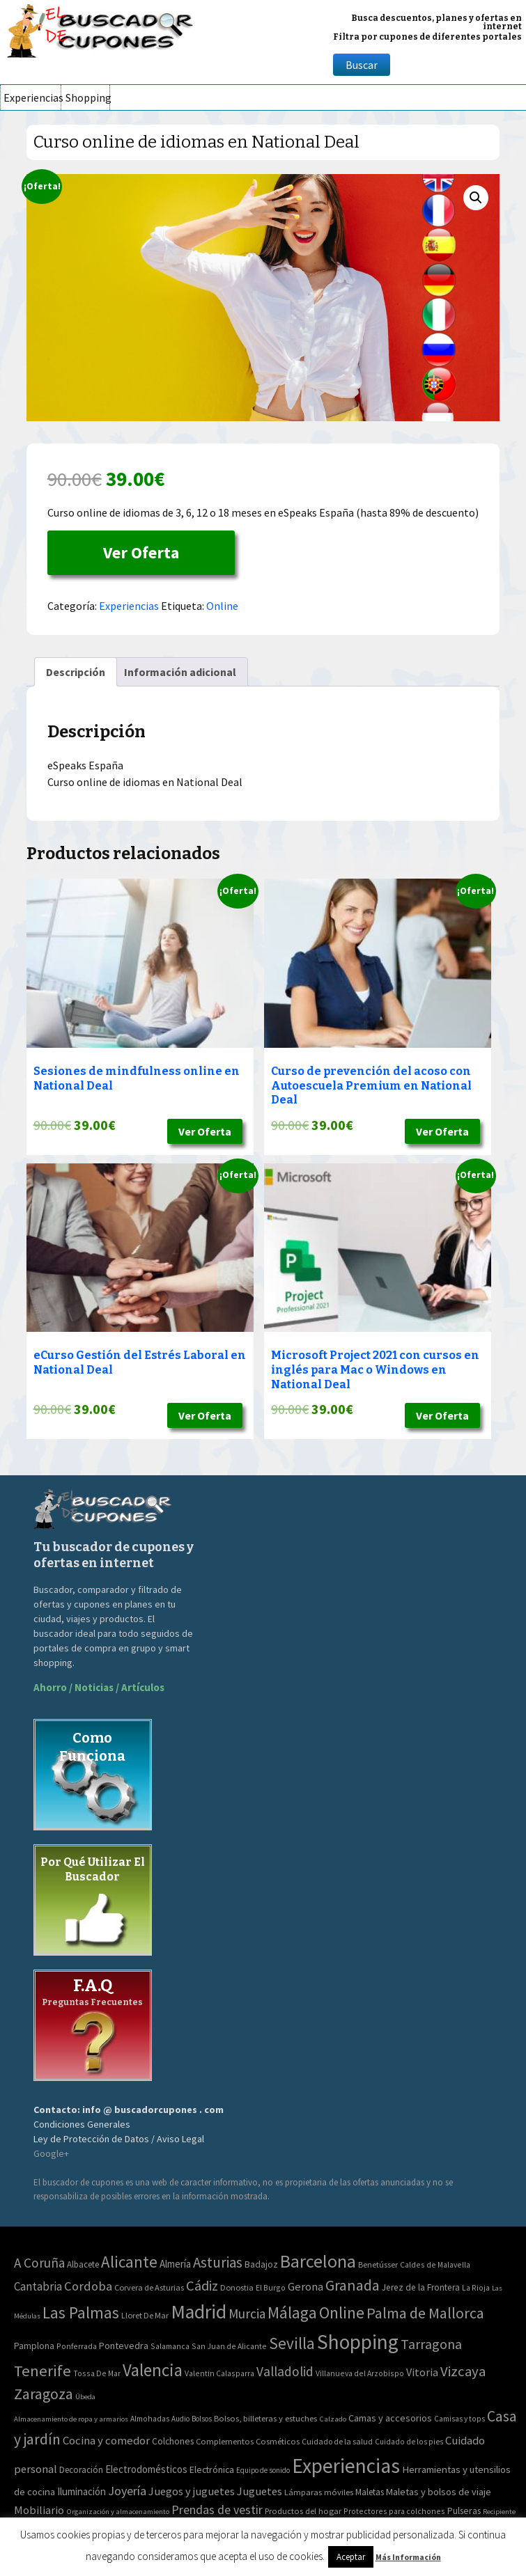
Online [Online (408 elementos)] (341, 2312)
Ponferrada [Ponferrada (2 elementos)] (76, 2346)
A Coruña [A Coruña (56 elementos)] (39, 2262)
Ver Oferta (141, 552)
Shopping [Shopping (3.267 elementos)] (358, 2342)
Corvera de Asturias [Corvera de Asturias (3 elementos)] (149, 2287)
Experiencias (32, 97)
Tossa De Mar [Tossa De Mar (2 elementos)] (97, 2373)
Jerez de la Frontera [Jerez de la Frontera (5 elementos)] (421, 2287)
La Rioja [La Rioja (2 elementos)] (476, 2287)
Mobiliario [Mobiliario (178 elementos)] (39, 2510)
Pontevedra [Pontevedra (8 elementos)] (123, 2345)
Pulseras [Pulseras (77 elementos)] (464, 2510)
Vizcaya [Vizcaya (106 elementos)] (463, 2371)
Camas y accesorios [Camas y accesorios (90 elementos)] (390, 2418)
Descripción (75, 672)
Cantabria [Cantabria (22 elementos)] (38, 2286)
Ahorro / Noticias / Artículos (98, 1687)
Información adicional (180, 672)
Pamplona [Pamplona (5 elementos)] (34, 2346)
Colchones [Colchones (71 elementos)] (173, 2441)
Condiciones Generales (81, 2124)
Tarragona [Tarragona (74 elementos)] (431, 2344)
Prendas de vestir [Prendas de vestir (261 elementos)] (217, 2510)
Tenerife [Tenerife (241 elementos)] (42, 2370)
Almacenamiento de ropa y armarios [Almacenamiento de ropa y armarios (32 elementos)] (71, 2419)
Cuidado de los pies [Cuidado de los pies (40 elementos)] (409, 2442)
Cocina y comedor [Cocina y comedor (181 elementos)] (106, 2440)
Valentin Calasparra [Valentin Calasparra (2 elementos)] (219, 2373)
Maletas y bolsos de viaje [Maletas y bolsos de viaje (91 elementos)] (438, 2491)
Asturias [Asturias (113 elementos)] (217, 2262)
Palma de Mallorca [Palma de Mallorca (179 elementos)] (425, 2313)
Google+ (51, 2153)
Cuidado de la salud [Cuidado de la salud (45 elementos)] (337, 2441)
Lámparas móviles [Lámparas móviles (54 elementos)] (318, 2492)
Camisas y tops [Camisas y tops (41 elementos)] (459, 2419)
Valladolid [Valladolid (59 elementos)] (285, 2371)
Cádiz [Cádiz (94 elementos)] (202, 2286)
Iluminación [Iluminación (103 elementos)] (81, 2491)
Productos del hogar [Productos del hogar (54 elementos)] (303, 2511)
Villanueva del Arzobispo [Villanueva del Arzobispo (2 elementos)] (360, 2373)
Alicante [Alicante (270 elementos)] (129, 2262)
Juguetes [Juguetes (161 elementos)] (259, 2491)
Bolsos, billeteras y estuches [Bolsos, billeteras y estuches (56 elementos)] (265, 2418)
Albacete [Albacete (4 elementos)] (83, 2264)
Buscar (362, 65)
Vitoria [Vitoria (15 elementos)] (422, 2372)
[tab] (75, 671)
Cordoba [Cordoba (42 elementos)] (88, 2286)
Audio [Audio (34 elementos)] (180, 2419)
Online (222, 606)
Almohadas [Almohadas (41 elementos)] (149, 2419)
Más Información (408, 2557)
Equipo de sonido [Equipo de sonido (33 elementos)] (263, 2470)
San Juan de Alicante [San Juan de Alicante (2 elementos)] (229, 2346)
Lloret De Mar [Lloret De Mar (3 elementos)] (145, 2315)
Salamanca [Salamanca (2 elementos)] (169, 2346)
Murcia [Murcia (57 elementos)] (247, 2313)
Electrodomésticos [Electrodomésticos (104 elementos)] (146, 2469)
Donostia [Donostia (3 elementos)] (237, 2287)
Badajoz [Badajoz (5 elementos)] (261, 2264)
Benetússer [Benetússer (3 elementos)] (378, 2264)
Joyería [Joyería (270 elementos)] (127, 2491)
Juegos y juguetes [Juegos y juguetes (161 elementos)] (191, 2491)
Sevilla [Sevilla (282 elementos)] (292, 2343)
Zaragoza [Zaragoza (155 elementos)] (43, 2394)
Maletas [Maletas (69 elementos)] (369, 2492)
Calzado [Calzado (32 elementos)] (332, 2419)
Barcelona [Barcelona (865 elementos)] (318, 2260)
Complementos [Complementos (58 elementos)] (225, 2441)
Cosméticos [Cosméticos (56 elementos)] (278, 2441)
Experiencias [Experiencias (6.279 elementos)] (346, 2466)
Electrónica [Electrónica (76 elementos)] (211, 2469)
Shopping (87, 97)
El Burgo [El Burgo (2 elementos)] (271, 2287)
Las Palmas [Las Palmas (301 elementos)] (80, 2312)
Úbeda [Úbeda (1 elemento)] (85, 2396)
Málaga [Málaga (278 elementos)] (292, 2312)
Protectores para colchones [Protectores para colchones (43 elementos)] (394, 2511)
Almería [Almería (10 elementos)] (175, 2263)
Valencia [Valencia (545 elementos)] (153, 2370)
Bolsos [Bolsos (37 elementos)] (202, 2419)
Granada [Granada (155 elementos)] (352, 2285)
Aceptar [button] (351, 2557)
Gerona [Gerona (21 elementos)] (305, 2286)
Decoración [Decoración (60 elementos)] (81, 2470)
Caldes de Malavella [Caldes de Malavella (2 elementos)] (435, 2264)
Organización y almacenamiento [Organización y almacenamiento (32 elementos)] (117, 2511)
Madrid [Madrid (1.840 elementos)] (198, 2312)
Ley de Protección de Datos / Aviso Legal (118, 2139)
